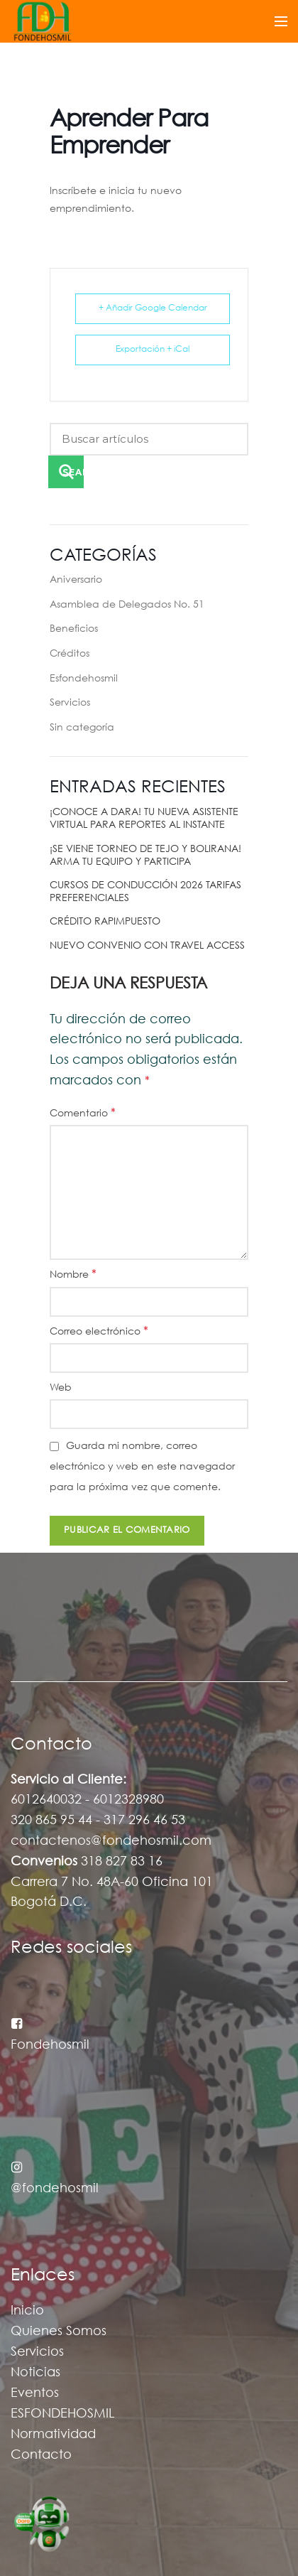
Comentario (83, 1113)
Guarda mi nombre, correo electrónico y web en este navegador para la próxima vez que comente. (142, 1466)
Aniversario (76, 580)
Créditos (69, 654)
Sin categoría (82, 728)
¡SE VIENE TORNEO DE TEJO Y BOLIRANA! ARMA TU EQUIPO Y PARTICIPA (145, 855)
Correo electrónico (99, 1331)
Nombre (73, 1274)
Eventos (35, 2393)
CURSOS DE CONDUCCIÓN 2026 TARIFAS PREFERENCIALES (145, 891)
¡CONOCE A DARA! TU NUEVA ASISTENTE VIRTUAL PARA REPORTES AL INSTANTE (144, 818)
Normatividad (53, 2434)
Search (73, 472)
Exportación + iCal (152, 349)
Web (61, 1388)
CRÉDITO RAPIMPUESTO (105, 922)
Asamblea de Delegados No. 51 (127, 605)
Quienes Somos (58, 2331)
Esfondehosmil (84, 679)
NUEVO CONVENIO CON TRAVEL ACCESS (147, 946)
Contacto (41, 2455)
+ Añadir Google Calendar (153, 308)
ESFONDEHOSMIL (62, 2414)
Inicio (27, 2311)
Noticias (35, 2372)
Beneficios (74, 629)
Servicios (70, 703)
